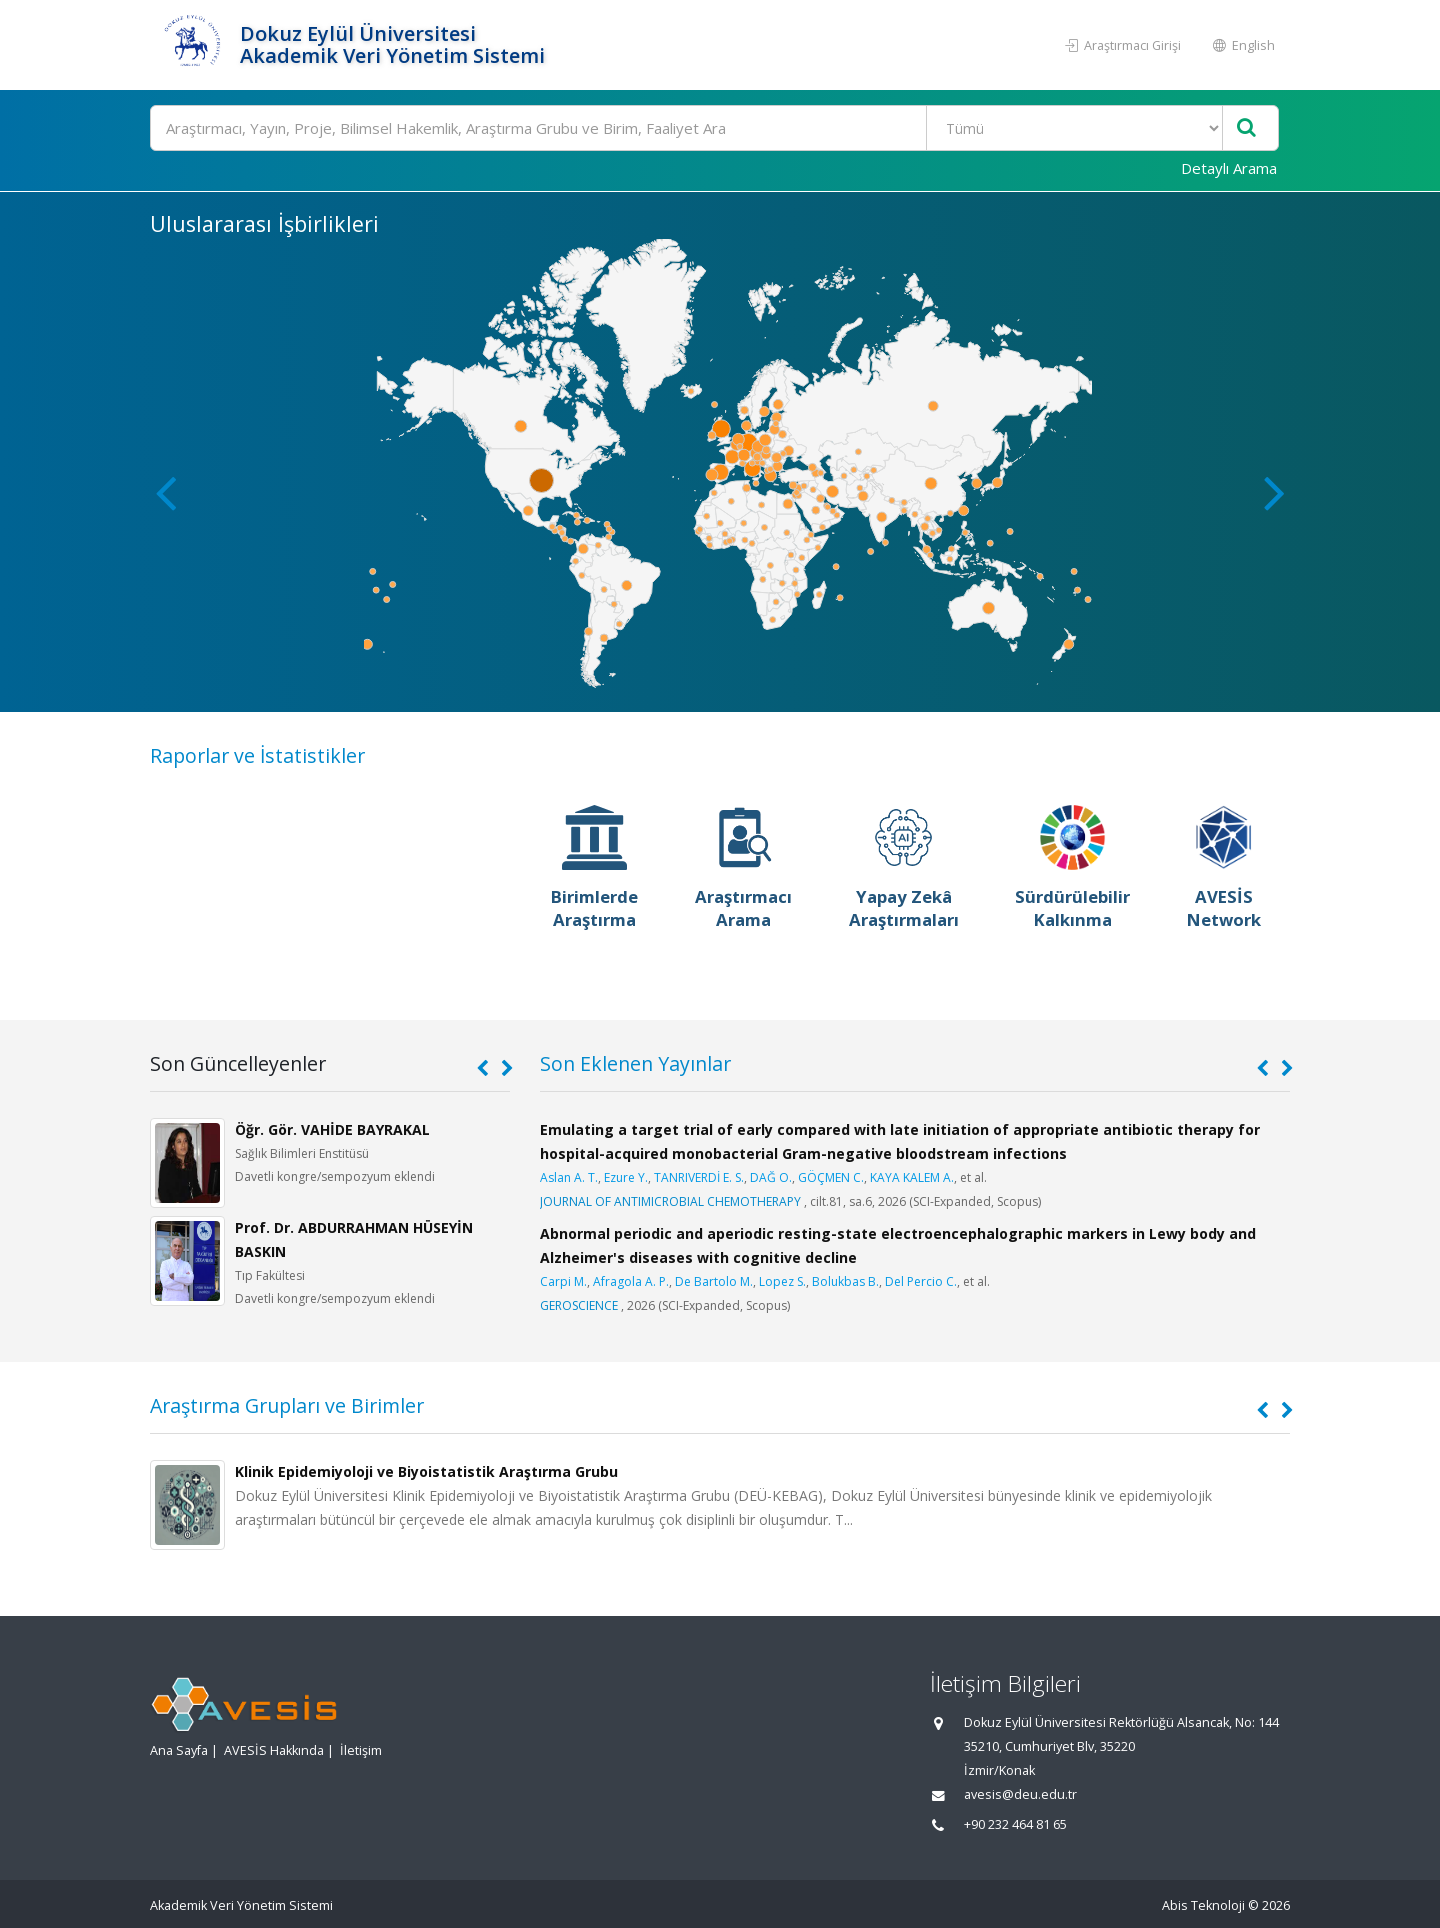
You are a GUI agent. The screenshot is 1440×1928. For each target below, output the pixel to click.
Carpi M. (563, 1281)
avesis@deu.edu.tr (1020, 1794)
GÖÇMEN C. (831, 1177)
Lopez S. (782, 1281)
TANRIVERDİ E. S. (699, 1177)
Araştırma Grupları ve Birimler (287, 1405)
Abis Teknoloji (1203, 1905)
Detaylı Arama (1229, 168)
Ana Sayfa (179, 1750)
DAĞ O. (771, 1177)
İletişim (361, 1750)
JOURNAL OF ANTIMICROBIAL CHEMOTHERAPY (670, 1201)
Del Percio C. (921, 1281)
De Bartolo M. (714, 1281)
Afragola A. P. (631, 1281)
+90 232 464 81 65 (1015, 1824)
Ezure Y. (626, 1177)
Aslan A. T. (569, 1177)
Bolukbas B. (845, 1281)
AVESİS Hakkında (274, 1750)
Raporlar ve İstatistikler (257, 755)
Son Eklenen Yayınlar (635, 1063)
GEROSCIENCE (579, 1305)
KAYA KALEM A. (912, 1177)
